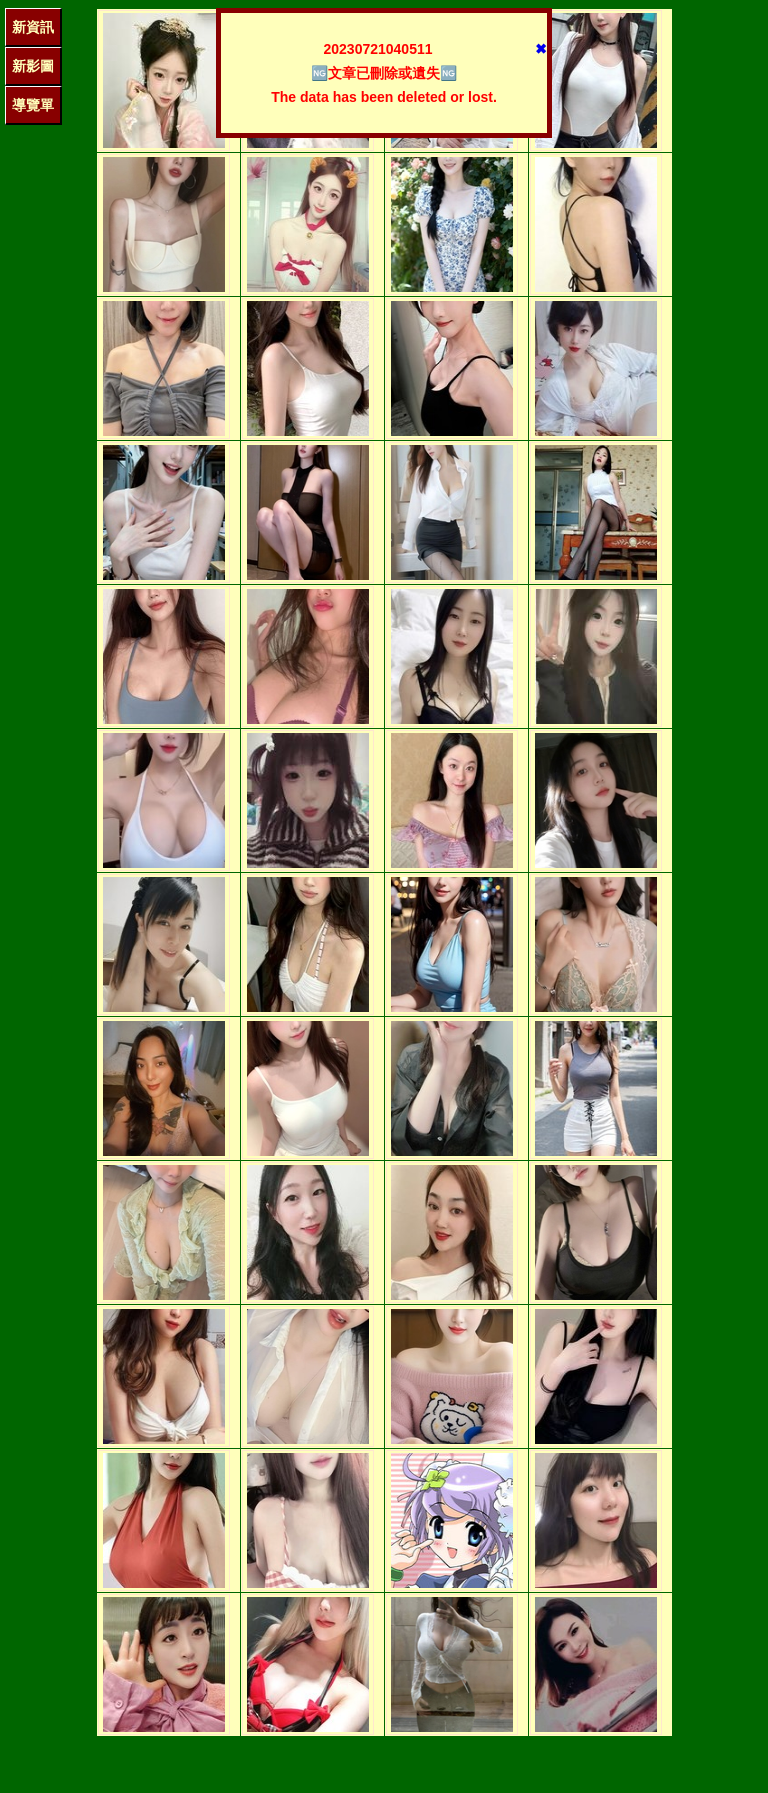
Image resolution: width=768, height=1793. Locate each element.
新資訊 (33, 27)
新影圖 (33, 66)
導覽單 (33, 105)
